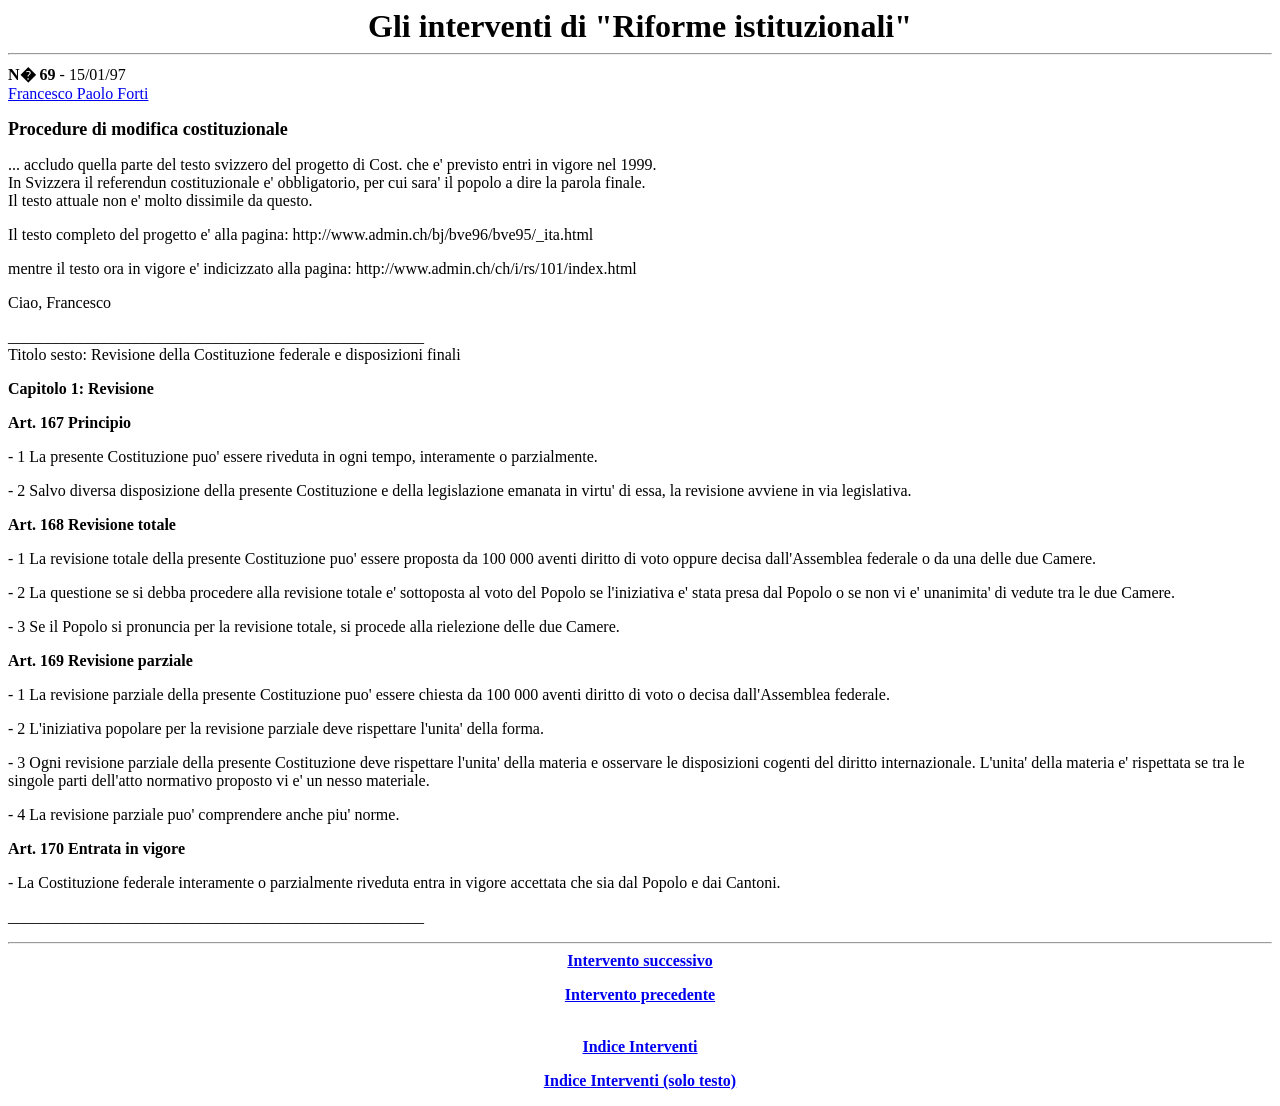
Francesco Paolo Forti (78, 93)
